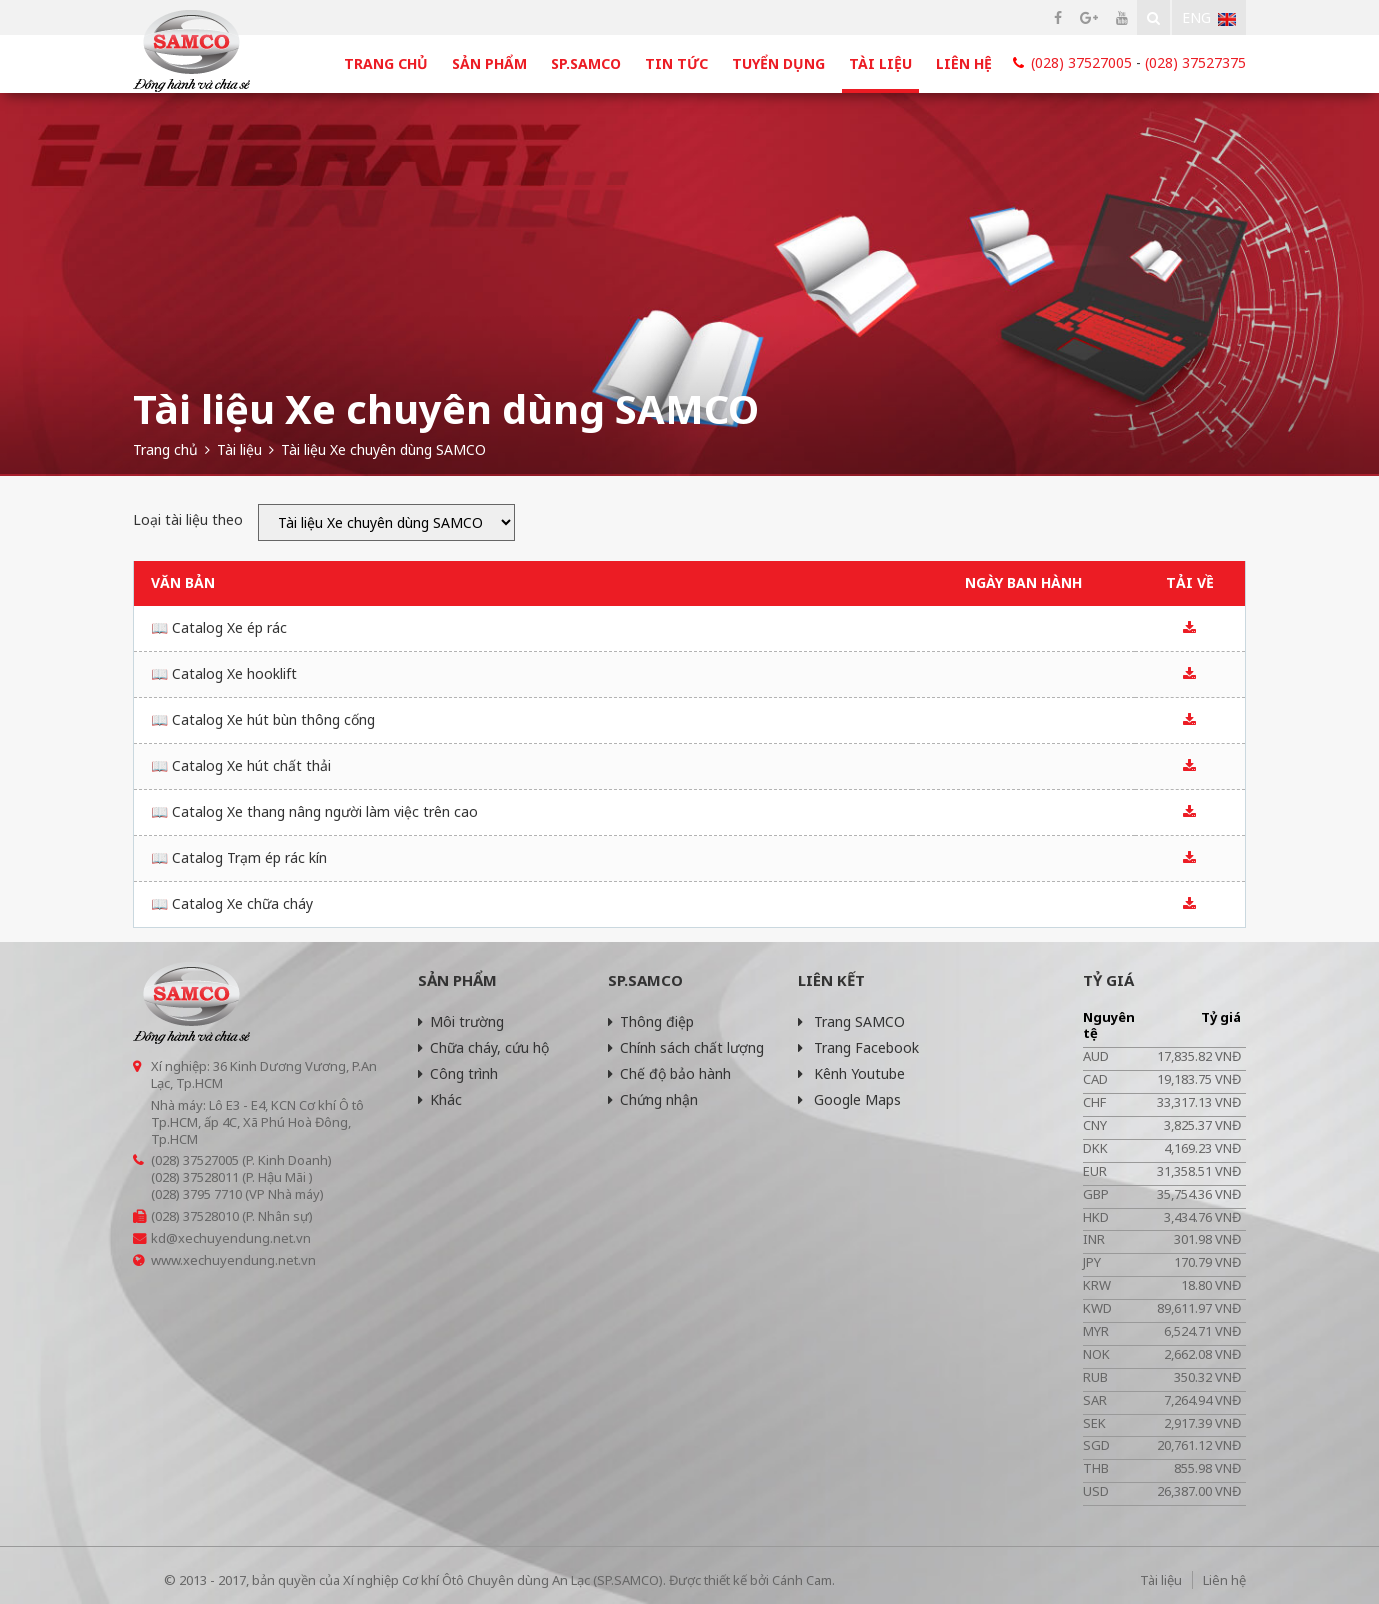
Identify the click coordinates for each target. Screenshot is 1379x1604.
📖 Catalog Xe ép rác (219, 627)
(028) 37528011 (195, 1177)
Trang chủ (386, 63)
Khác (440, 1099)
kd (158, 1238)
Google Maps (849, 1099)
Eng (1209, 17)
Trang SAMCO (851, 1021)
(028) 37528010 (195, 1216)
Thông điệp (651, 1021)
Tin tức (676, 63)
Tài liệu (880, 63)
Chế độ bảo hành (669, 1073)
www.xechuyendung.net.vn (233, 1260)
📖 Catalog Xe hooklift (224, 673)
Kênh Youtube (851, 1073)
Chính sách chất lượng (686, 1047)
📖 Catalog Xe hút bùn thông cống (263, 719)
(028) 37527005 (1081, 62)
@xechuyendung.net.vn (238, 1238)
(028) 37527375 (1195, 62)
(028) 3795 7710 (196, 1194)
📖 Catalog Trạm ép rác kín (239, 857)
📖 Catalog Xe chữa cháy (232, 903)
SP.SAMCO (586, 63)
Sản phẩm (489, 63)
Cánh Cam (802, 1580)
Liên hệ (964, 63)
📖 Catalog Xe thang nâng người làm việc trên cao (314, 811)
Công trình (458, 1073)
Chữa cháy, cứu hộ (483, 1047)
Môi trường (461, 1021)
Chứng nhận (653, 1099)
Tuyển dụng (778, 63)
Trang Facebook (858, 1047)
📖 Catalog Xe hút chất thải (241, 765)
